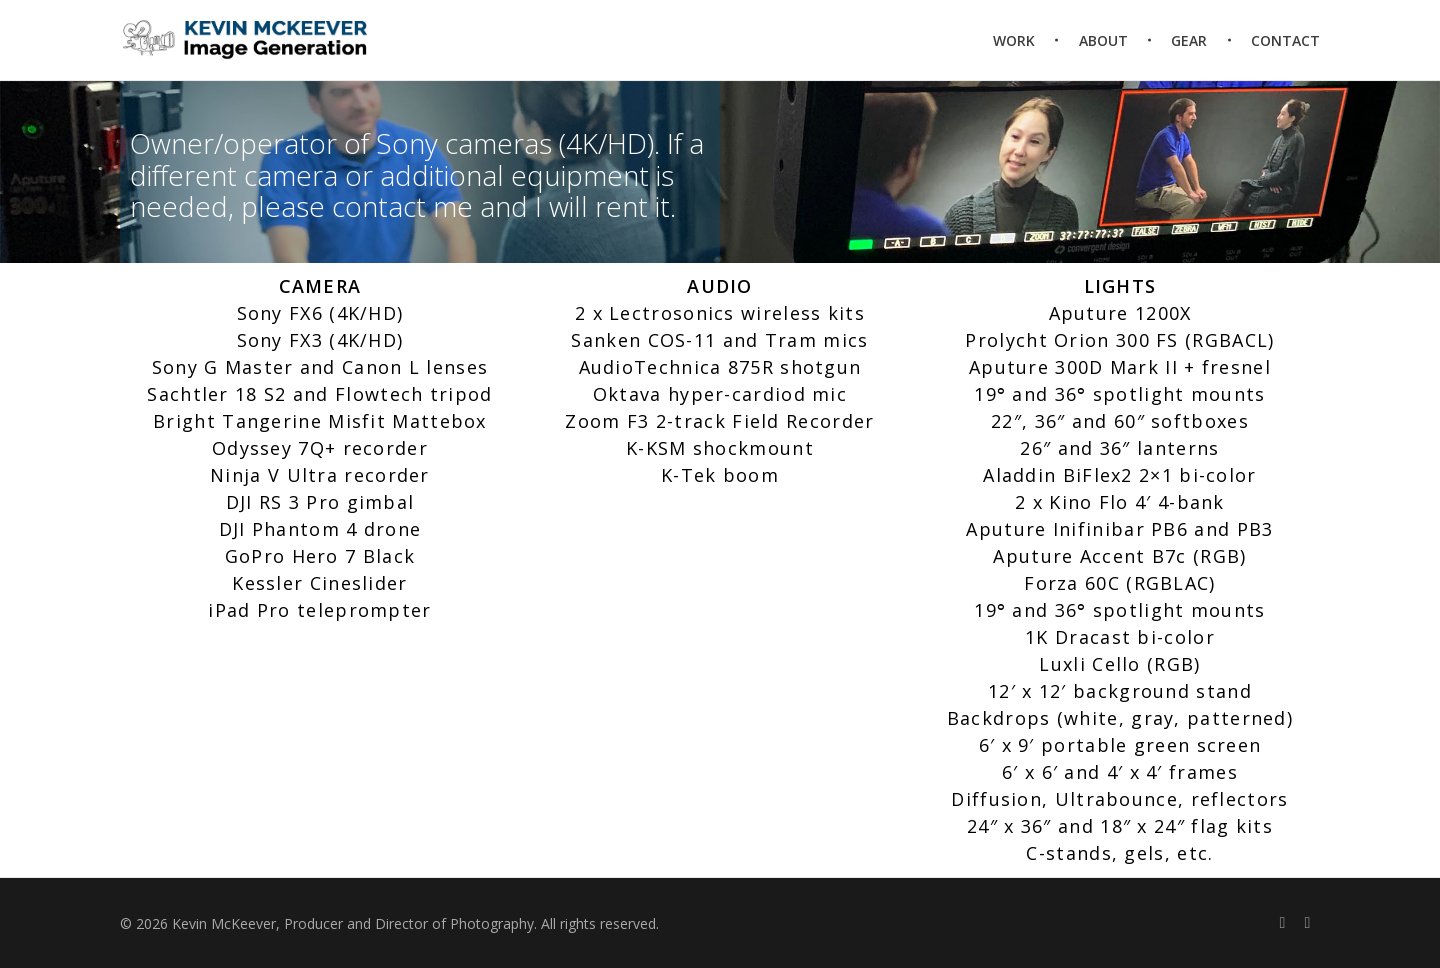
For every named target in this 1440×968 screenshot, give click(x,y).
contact (382, 206)
